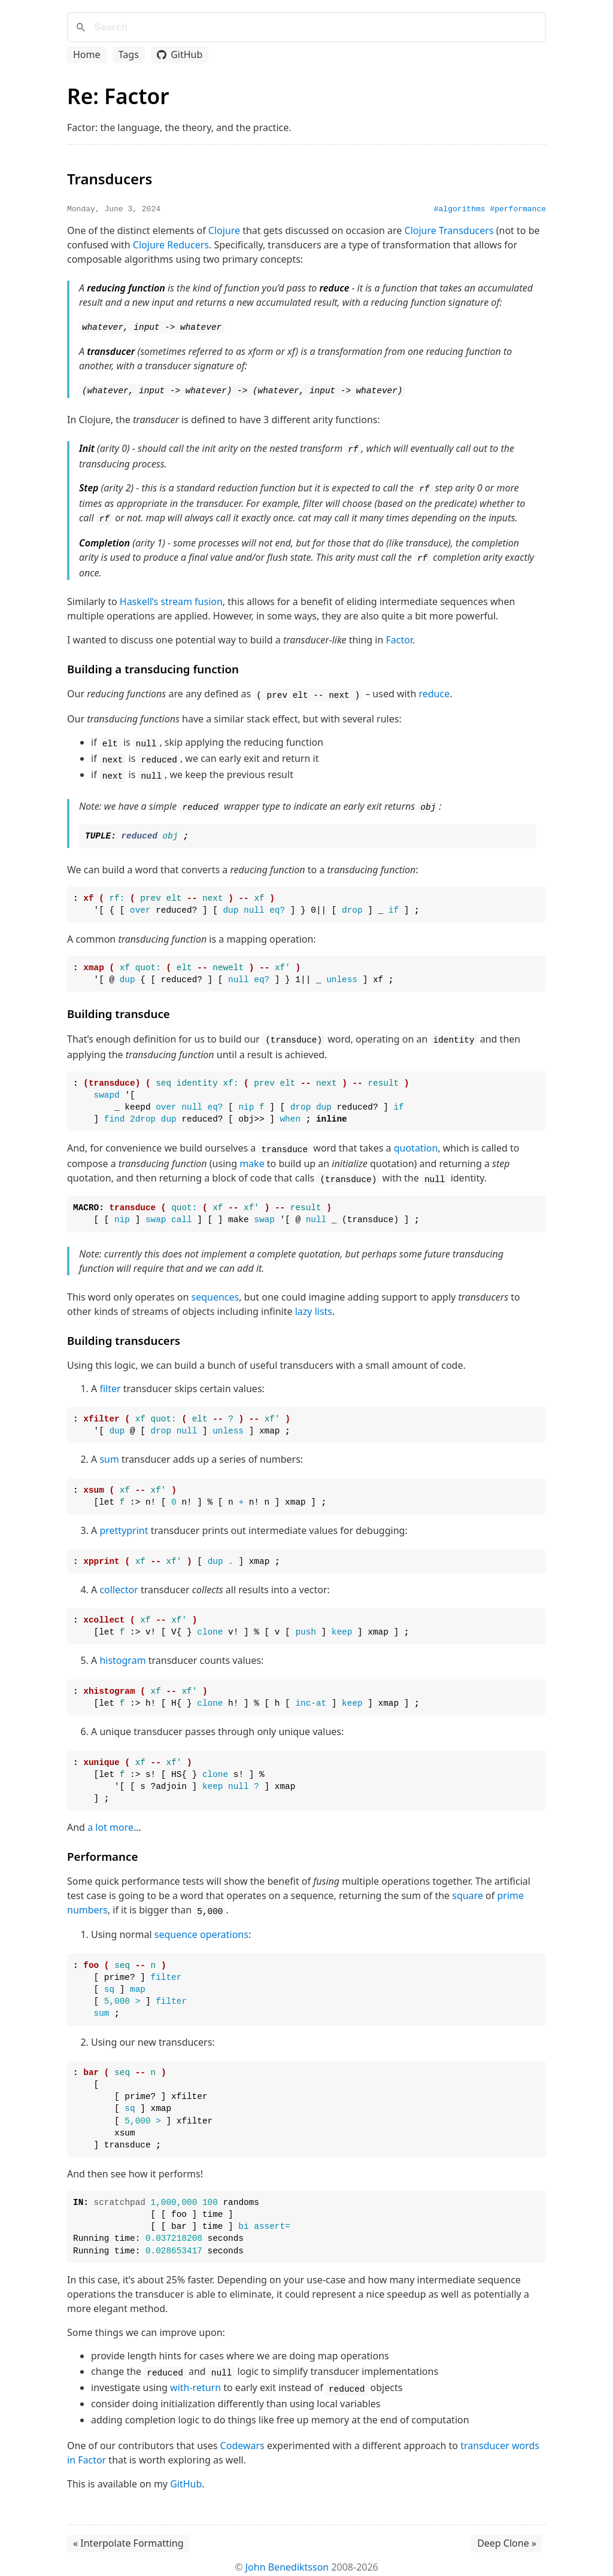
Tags (129, 54)
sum (109, 1451)
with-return (195, 2378)
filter (109, 1380)
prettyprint (123, 1522)
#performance (518, 208)
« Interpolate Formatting (128, 2533)
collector (118, 1581)
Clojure (224, 230)
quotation (416, 1141)
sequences (215, 1288)
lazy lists (313, 1303)
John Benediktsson (287, 2557)
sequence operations (201, 1926)
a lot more (110, 1819)
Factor (399, 636)
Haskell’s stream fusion (171, 597)
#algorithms (459, 208)
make (252, 1156)
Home (87, 54)
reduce (434, 690)
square (467, 1887)
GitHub (179, 54)
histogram (122, 1652)
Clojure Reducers (171, 244)
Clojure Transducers (449, 230)
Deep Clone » (506, 2533)
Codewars (242, 2436)
